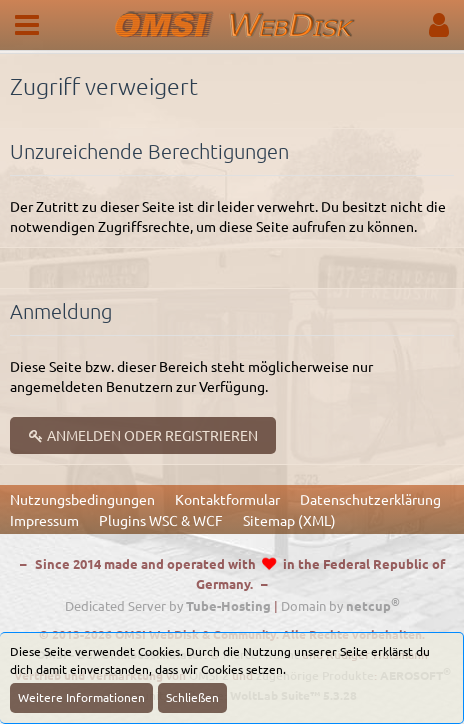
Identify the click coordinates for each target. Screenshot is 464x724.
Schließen (192, 697)
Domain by (340, 605)
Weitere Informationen (81, 697)
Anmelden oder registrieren (143, 435)
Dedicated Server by (168, 605)
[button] (27, 25)
